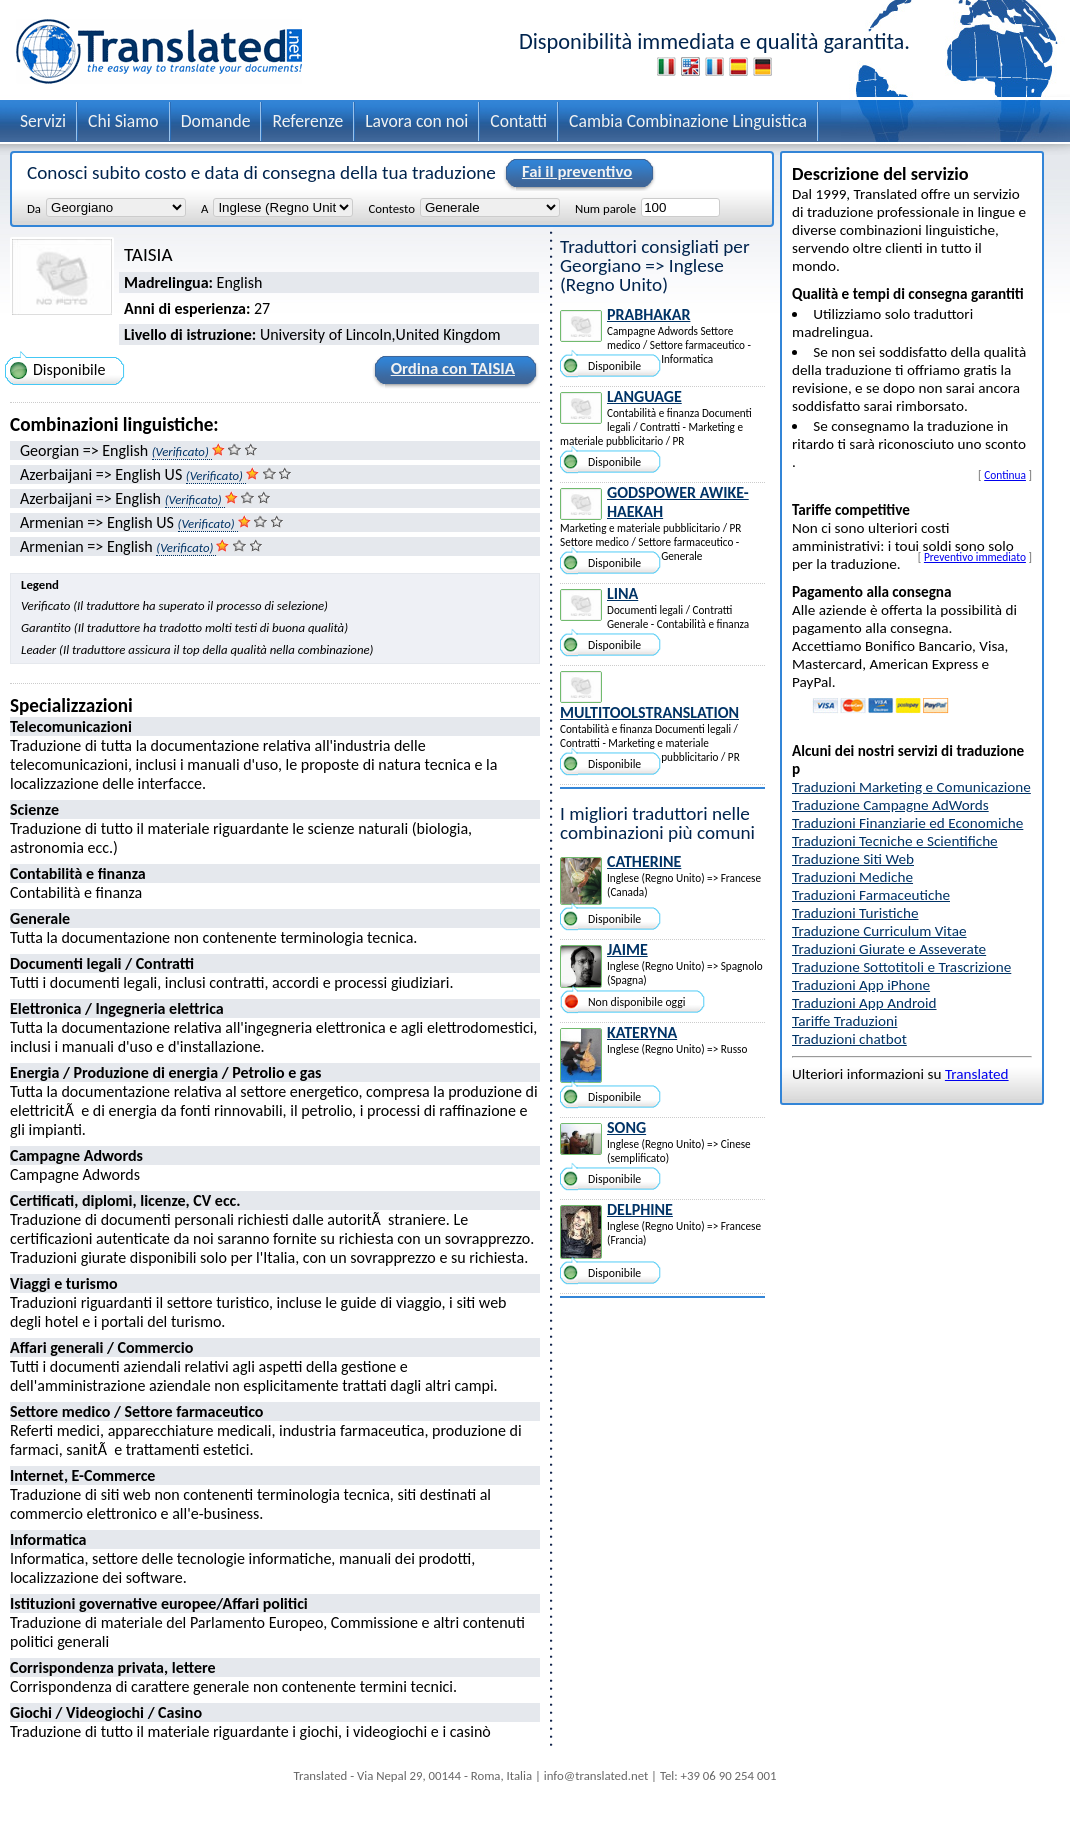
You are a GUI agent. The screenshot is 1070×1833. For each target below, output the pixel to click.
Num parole (605, 208)
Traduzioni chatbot (849, 1039)
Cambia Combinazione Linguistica (688, 121)
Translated (977, 1074)
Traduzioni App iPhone (861, 985)
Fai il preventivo (574, 173)
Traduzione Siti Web (853, 859)
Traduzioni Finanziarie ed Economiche (907, 823)
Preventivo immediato (975, 557)
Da (34, 208)
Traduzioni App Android (864, 1003)
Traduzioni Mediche (852, 877)
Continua (1005, 475)
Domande (216, 121)
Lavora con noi (416, 121)
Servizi (43, 121)
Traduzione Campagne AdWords (890, 805)
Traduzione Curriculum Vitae (879, 931)
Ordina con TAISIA (450, 372)
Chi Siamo (123, 121)
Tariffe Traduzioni (844, 1021)
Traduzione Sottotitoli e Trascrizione (901, 967)
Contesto (391, 208)
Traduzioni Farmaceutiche (871, 895)
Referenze (307, 121)
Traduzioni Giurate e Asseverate (889, 949)
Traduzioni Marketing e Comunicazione (911, 787)
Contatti (518, 121)
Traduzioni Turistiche (855, 913)
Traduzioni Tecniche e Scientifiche (895, 841)
